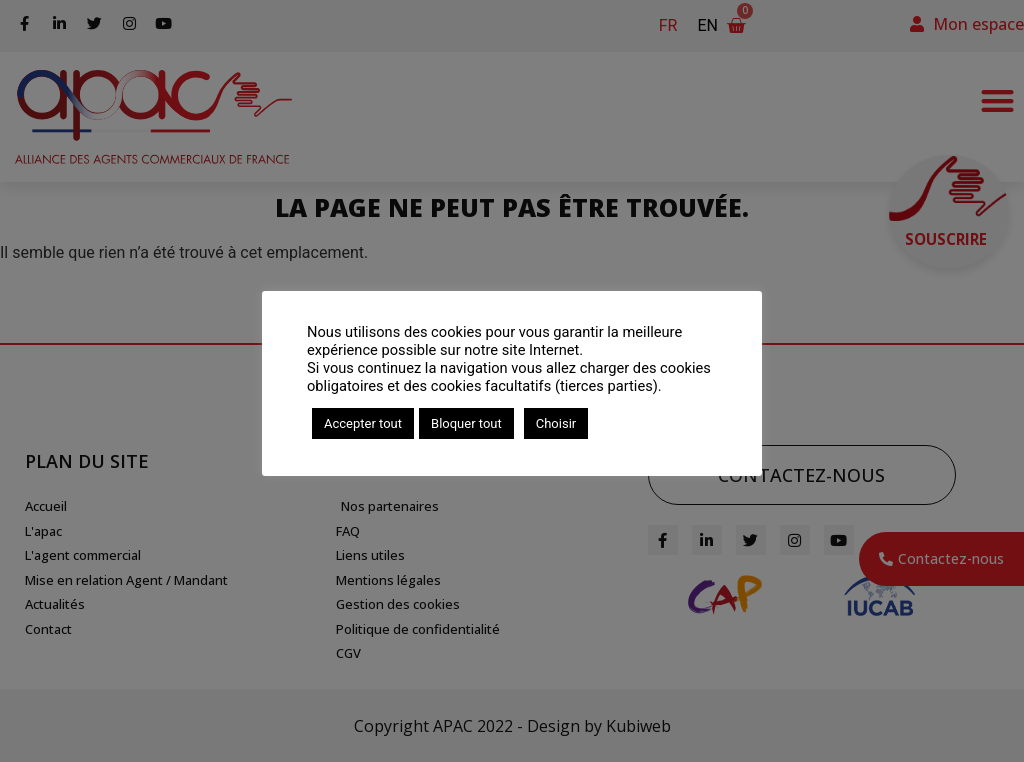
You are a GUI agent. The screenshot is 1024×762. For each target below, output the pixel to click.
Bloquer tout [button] (466, 423)
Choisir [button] (556, 423)
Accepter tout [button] (363, 423)
